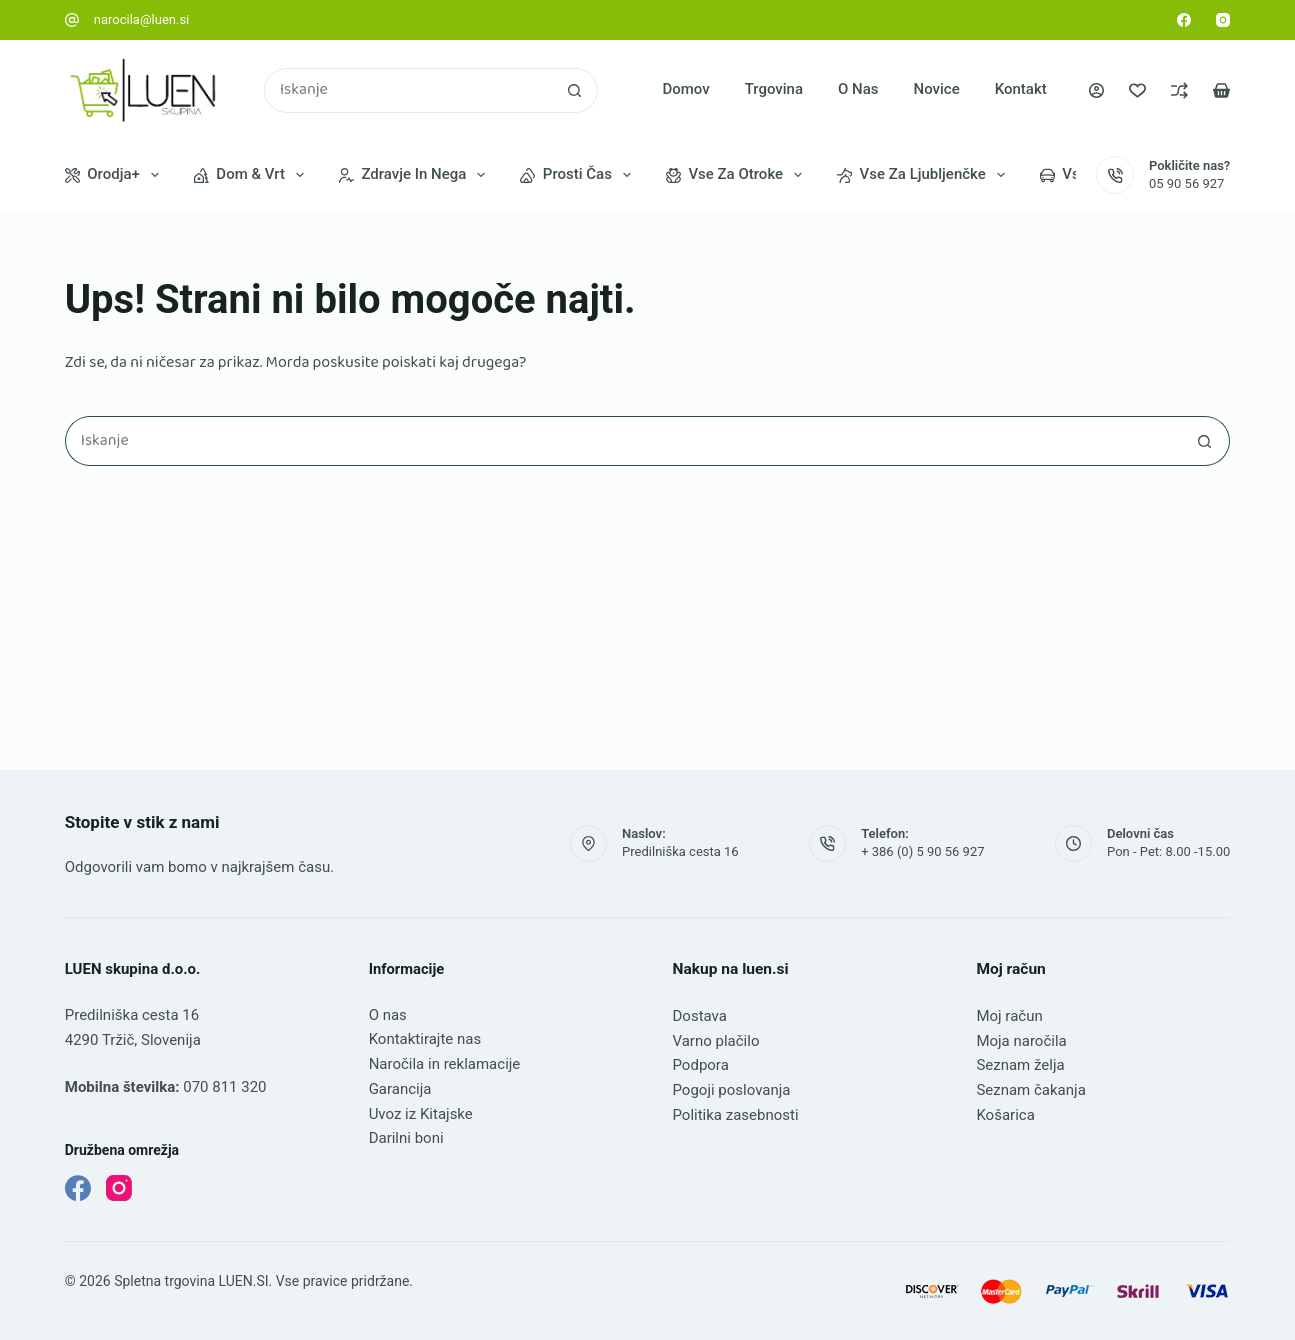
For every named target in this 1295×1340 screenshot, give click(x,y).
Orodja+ (116, 175)
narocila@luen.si (142, 19)
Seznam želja (1020, 1065)
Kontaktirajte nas (425, 1039)
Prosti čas (579, 175)
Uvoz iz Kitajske (421, 1114)
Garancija (400, 1089)
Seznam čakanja (1030, 1090)
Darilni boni (406, 1138)
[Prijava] (1096, 90)
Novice (937, 89)
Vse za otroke (738, 175)
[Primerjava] (1179, 90)
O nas (858, 89)
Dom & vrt (253, 175)
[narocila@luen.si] (72, 20)
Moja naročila (1021, 1041)
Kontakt (1021, 89)
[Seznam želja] (1137, 90)
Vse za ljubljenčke (925, 175)
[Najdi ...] (408, 90)
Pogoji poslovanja (732, 1090)
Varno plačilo (716, 1041)
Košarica (1005, 1115)
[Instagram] (1223, 20)
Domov (685, 89)
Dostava (700, 1016)
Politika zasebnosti (736, 1115)
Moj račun (1009, 1016)
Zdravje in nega (416, 175)
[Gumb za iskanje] (575, 90)
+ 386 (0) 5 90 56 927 (922, 851)
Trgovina (774, 89)
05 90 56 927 (1186, 183)
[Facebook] (1184, 20)
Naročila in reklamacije (445, 1064)
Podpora (701, 1065)
